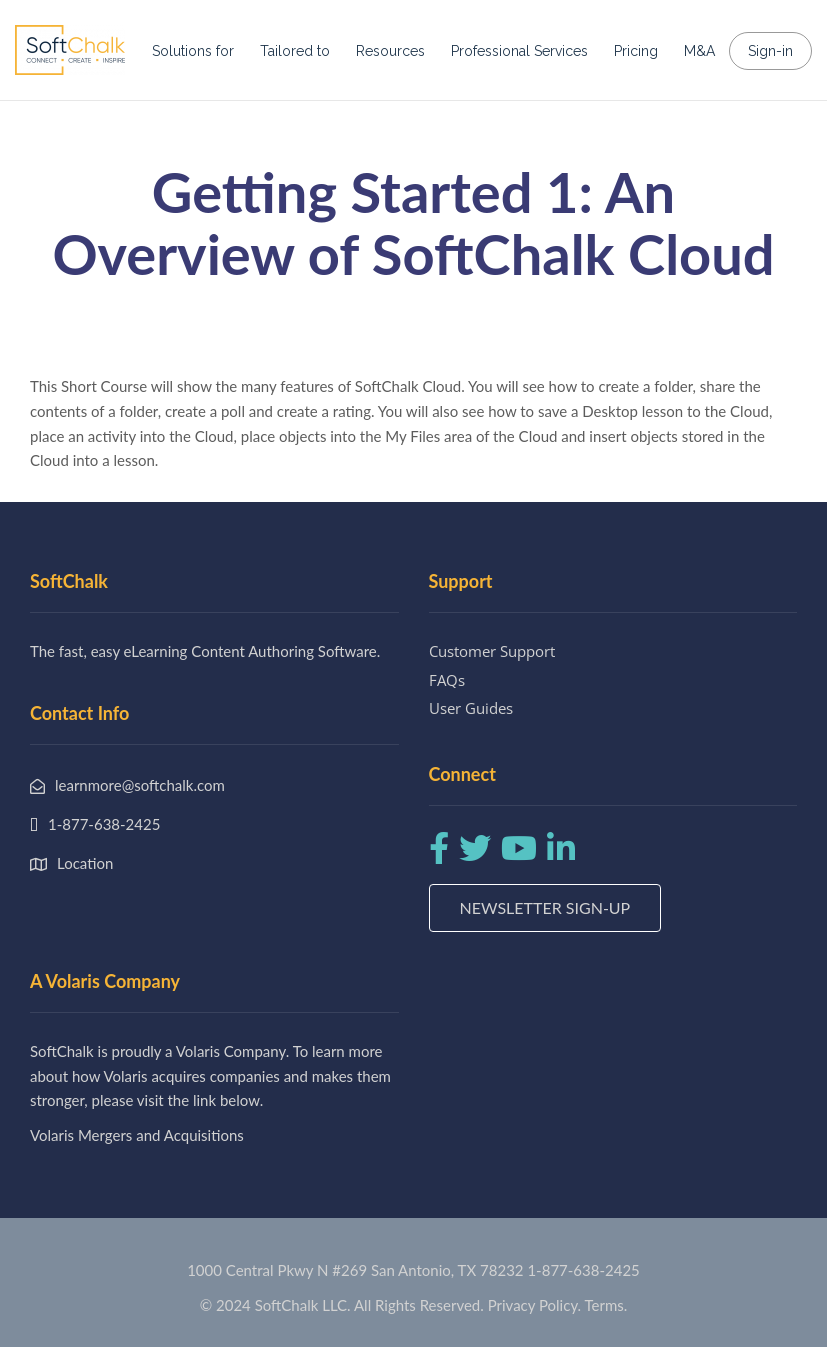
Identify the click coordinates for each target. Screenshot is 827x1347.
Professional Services (519, 51)
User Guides (471, 708)
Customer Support (492, 651)
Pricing (636, 51)
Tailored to (295, 51)
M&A (699, 51)
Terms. (606, 1305)
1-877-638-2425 (583, 1270)
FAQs (447, 680)
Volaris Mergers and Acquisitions (137, 1135)
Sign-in (770, 51)
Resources (390, 51)
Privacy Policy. (535, 1305)
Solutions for (193, 51)
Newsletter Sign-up (545, 907)
